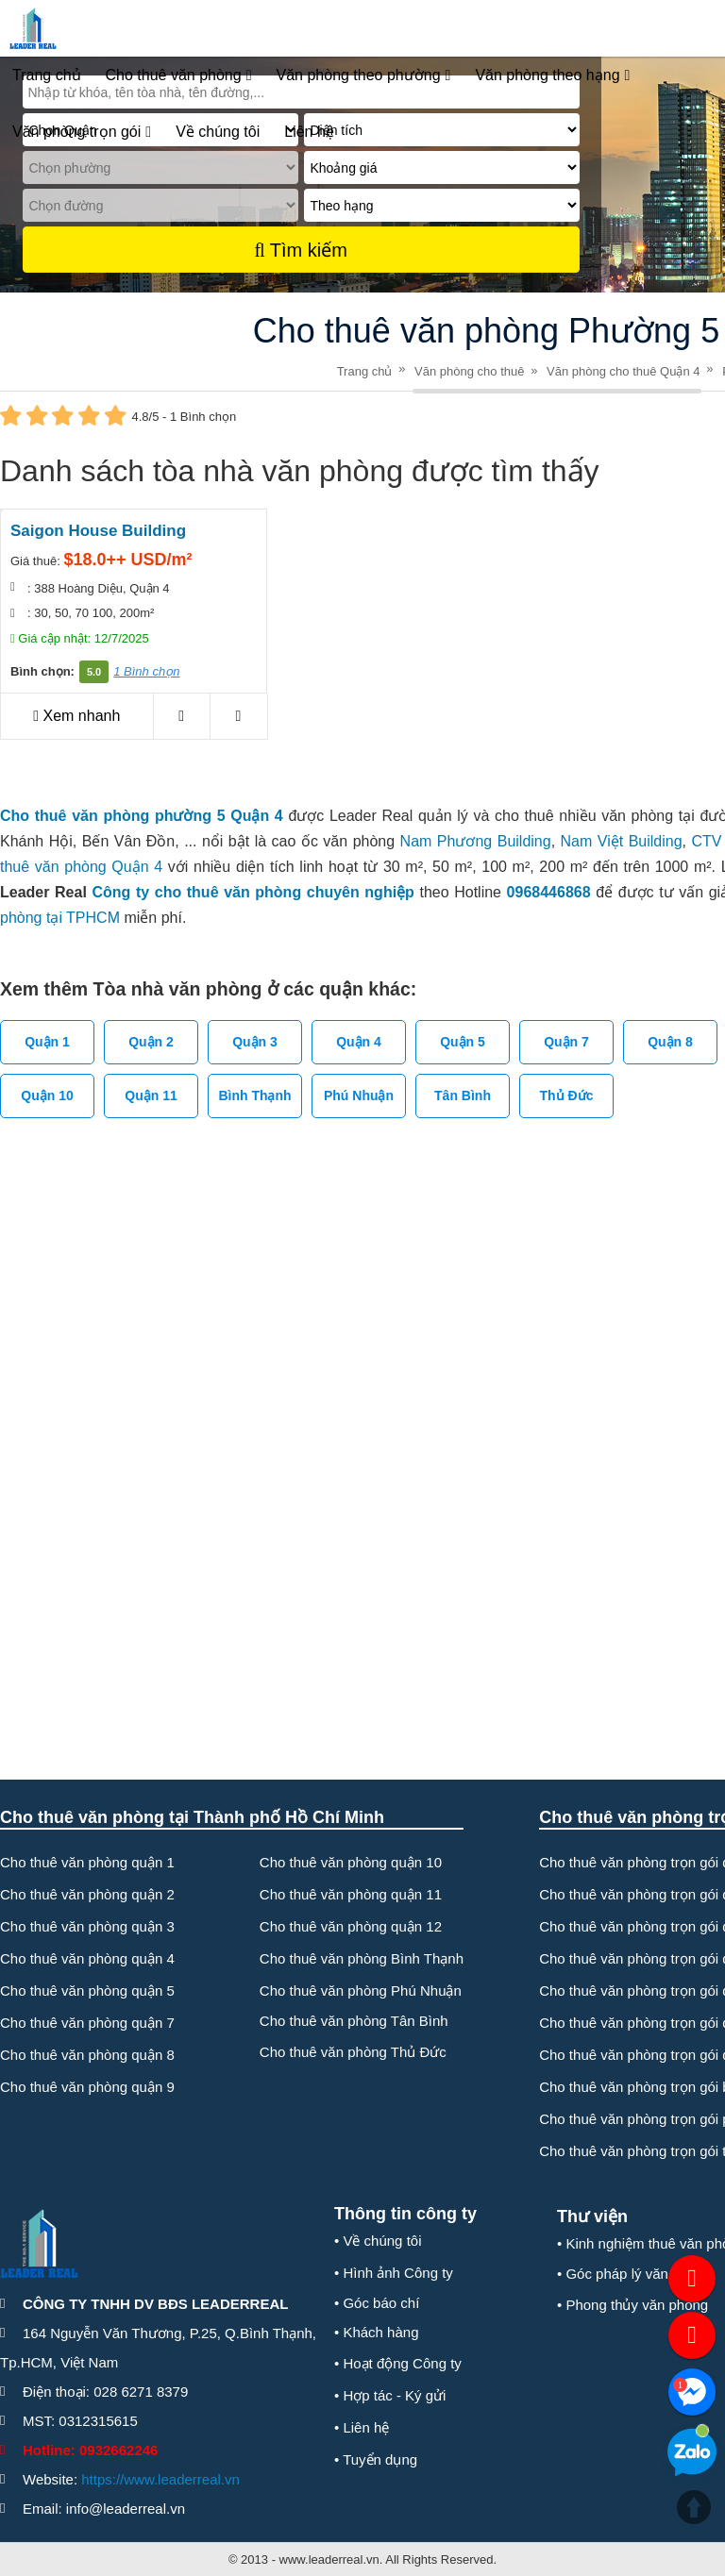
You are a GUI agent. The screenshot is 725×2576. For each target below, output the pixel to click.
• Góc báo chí (376, 2303)
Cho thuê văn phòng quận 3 (87, 1926)
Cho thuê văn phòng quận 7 (87, 2023)
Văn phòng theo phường (364, 75)
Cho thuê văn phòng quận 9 (87, 2087)
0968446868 (549, 892)
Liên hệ (309, 132)
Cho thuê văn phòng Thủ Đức (353, 2052)
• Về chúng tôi (377, 2241)
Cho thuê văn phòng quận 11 (351, 1894)
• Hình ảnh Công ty (393, 2273)
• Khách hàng (376, 2332)
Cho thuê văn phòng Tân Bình (354, 2021)
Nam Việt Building (622, 841)
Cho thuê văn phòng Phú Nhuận (361, 1990)
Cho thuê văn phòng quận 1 (87, 1862)
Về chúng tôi (218, 132)
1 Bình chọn (146, 671)
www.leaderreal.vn (329, 2559)
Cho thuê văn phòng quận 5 (87, 1990)
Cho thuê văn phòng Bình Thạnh (362, 1958)
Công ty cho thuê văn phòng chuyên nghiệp (252, 892)
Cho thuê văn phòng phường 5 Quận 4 (141, 816)
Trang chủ (46, 75)
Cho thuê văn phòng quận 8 (87, 2055)
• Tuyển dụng (375, 2459)
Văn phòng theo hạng (552, 75)
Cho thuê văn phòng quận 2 (87, 1894)
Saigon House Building (98, 531)
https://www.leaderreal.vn (160, 2479)
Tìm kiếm (300, 250)
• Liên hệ (361, 2427)
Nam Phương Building (475, 841)
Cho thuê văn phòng (179, 75)
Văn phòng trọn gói (81, 132)
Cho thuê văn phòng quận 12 (351, 1926)
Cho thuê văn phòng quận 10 (351, 1862)
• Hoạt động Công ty (398, 2363)
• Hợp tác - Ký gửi (390, 2395)
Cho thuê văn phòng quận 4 (87, 1958)
